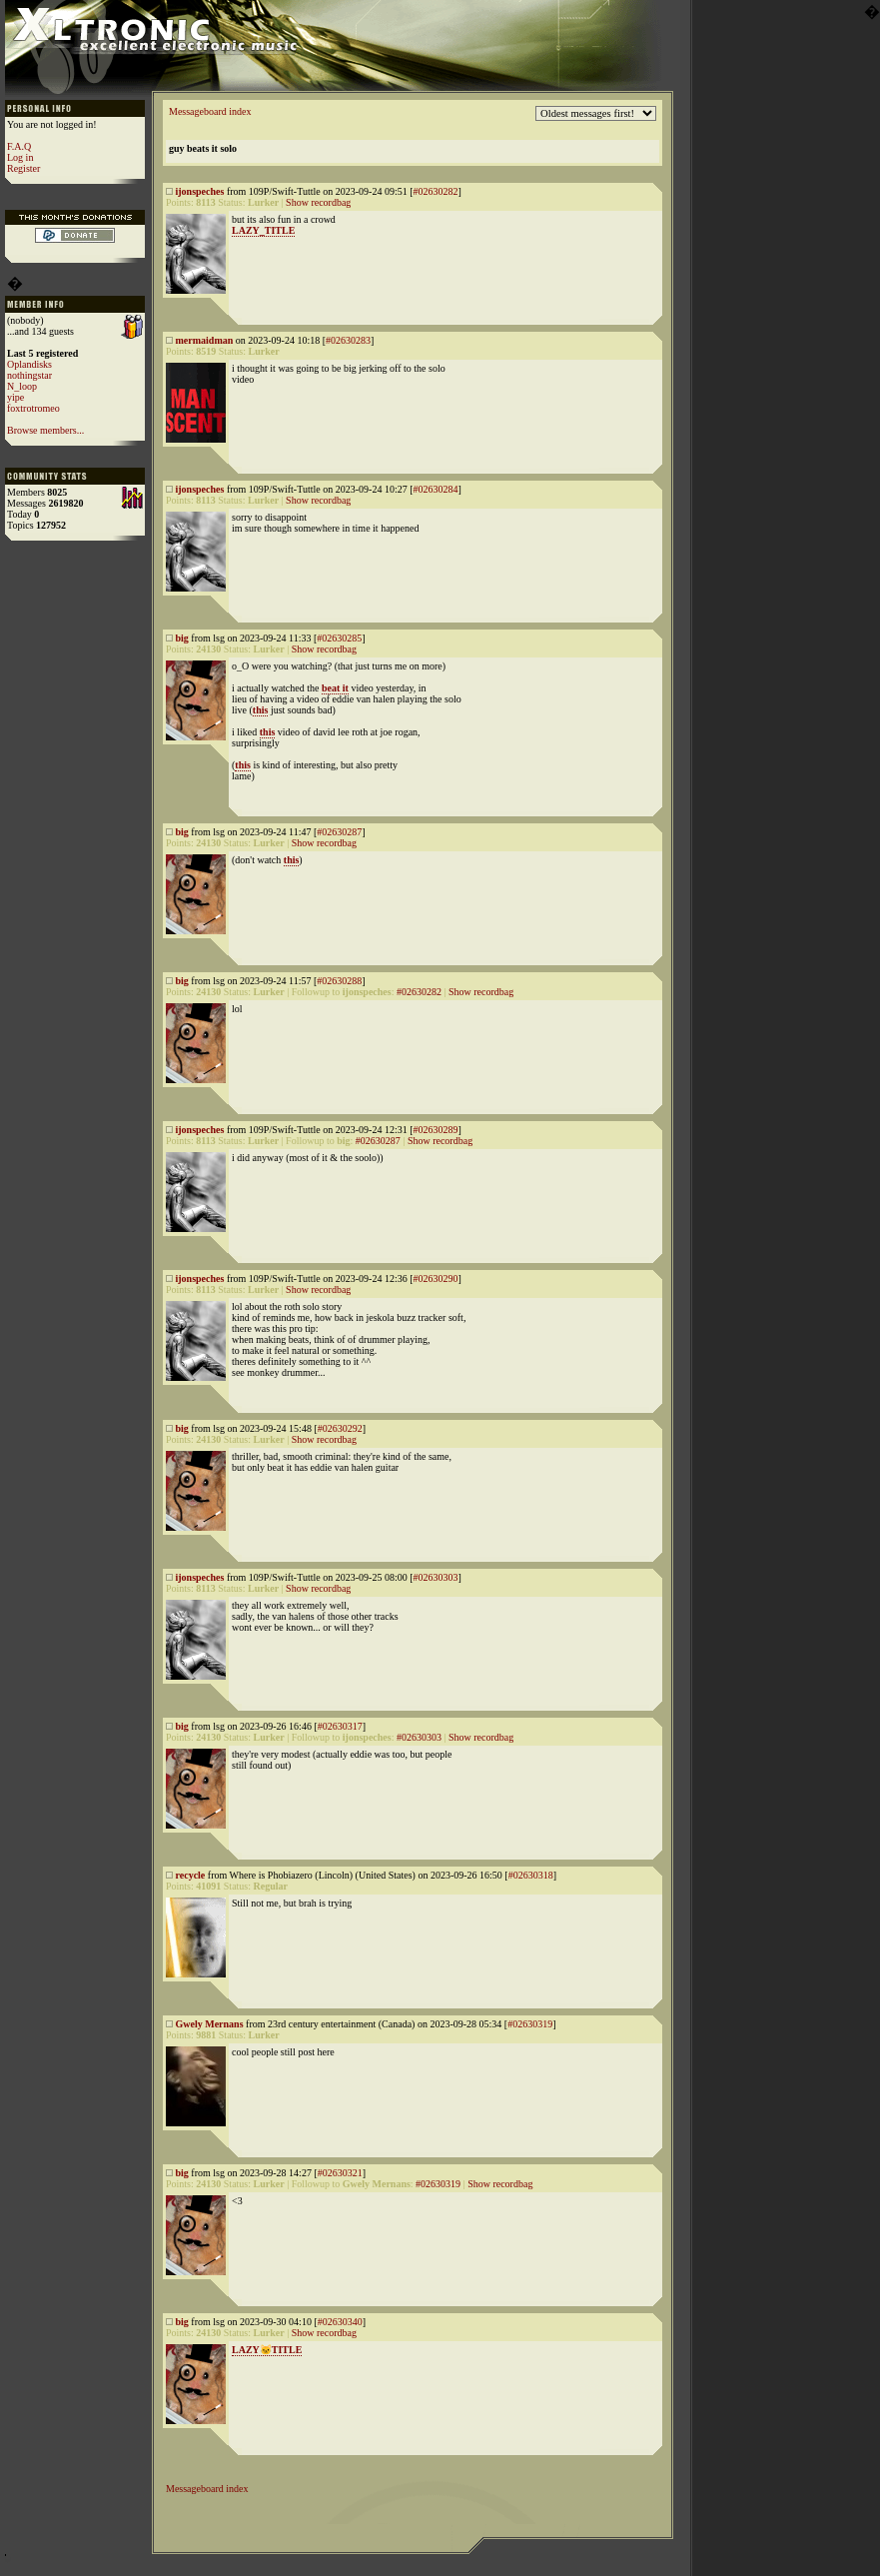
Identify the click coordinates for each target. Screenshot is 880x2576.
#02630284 (435, 489)
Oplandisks (29, 364)
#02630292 (340, 1428)
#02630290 (435, 1278)
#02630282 (435, 191)
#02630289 (435, 1129)
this (261, 709)
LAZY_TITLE (263, 230)
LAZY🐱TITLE (267, 2349)
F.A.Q (19, 146)
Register (23, 168)
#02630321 (340, 2172)
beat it (335, 687)
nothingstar (29, 375)
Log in (20, 157)
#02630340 (340, 2321)
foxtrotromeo (33, 408)
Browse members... (45, 430)
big (182, 638)
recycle (191, 1875)
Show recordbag (318, 202)
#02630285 (339, 638)
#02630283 (348, 340)
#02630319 (529, 2023)
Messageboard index (210, 111)
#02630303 (435, 1577)
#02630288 (339, 980)
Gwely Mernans (210, 2023)
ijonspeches (200, 191)
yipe (15, 397)
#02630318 (530, 1875)
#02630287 (339, 831)
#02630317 (340, 1726)
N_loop (22, 386)
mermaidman (205, 340)
